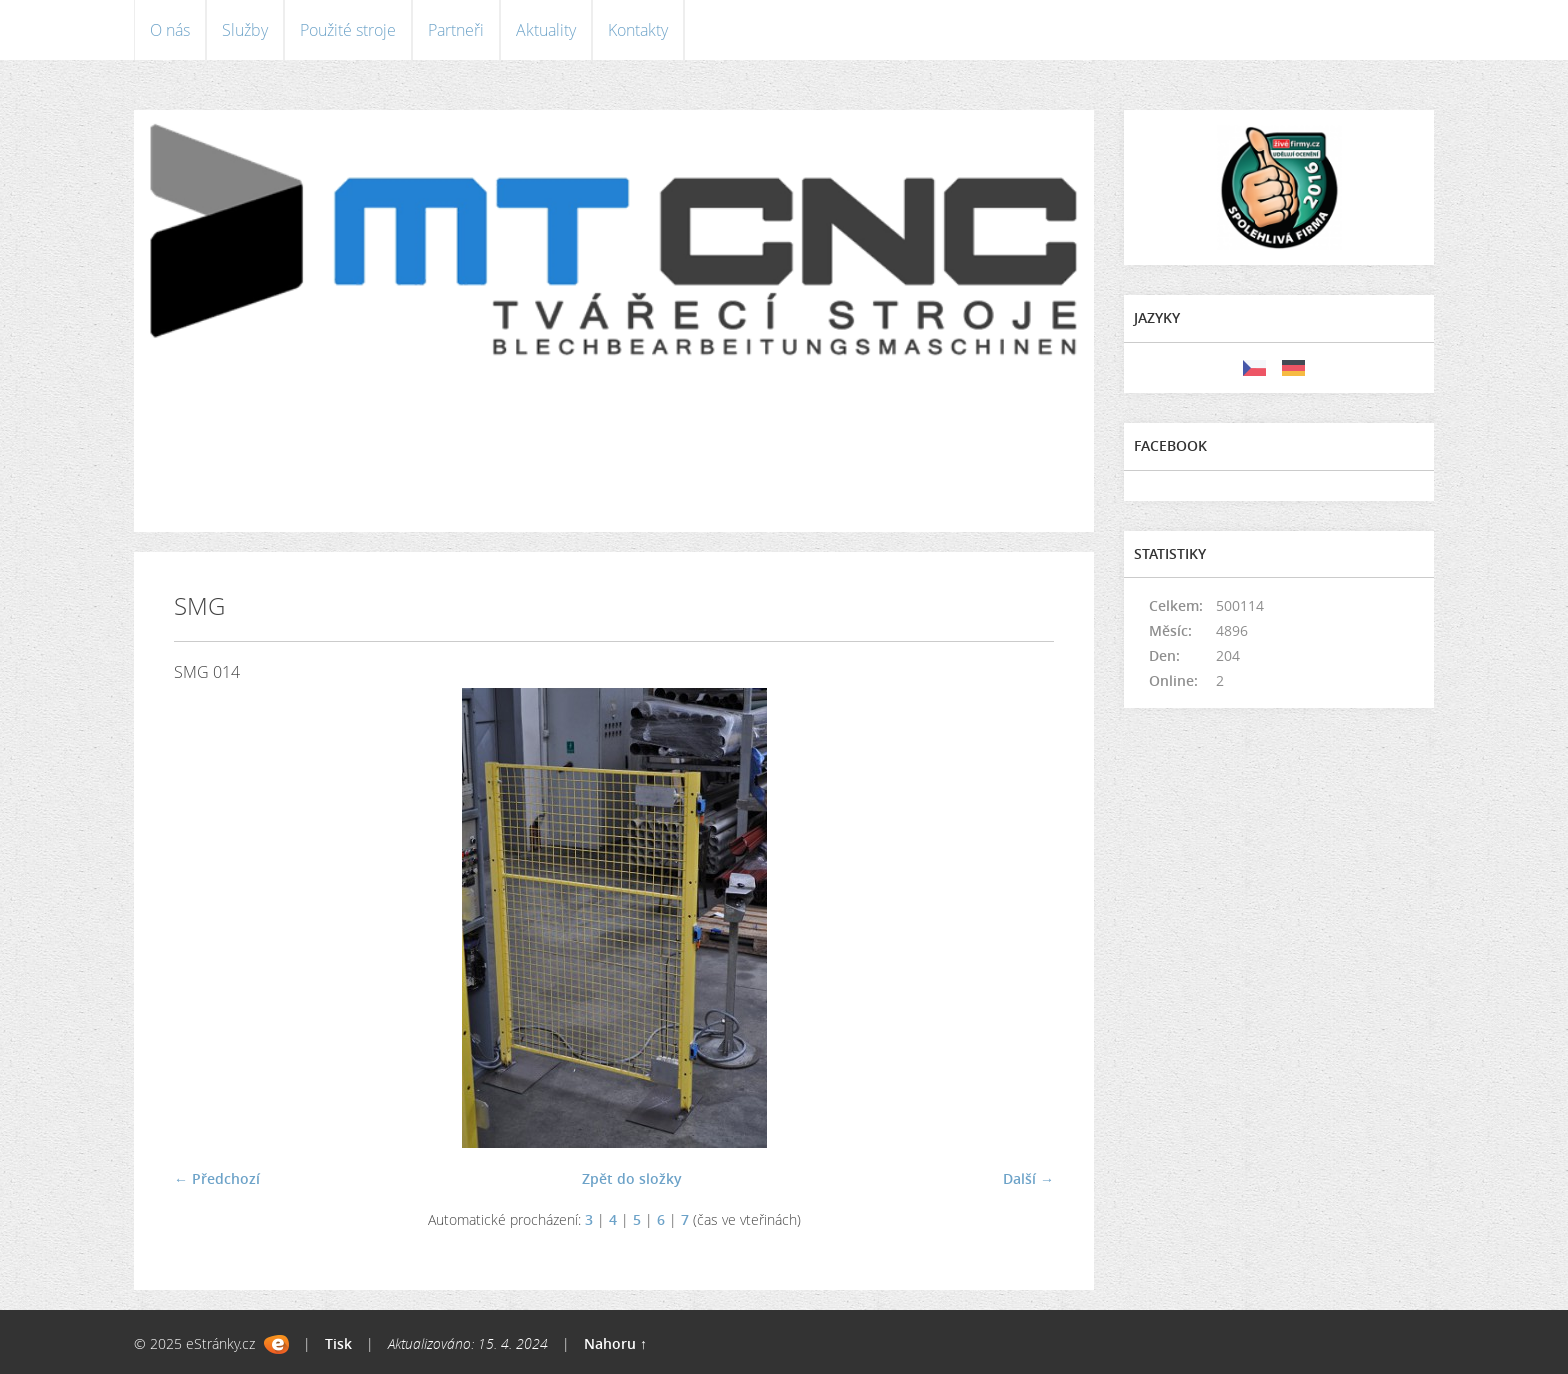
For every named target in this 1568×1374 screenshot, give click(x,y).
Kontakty (638, 30)
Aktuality (546, 30)
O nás (170, 30)
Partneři (456, 30)
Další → (1028, 1178)
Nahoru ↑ (615, 1343)
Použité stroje (348, 30)
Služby (245, 30)
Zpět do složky (632, 1178)
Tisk (338, 1343)
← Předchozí (217, 1178)
